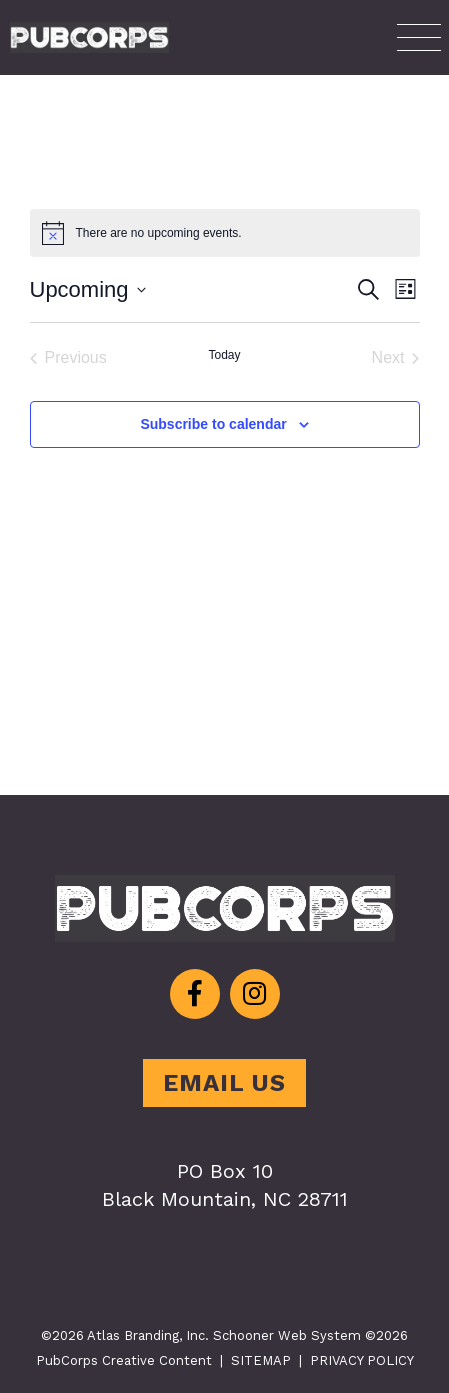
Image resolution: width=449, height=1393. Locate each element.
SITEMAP (261, 1360)
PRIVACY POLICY (362, 1360)
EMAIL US (224, 1083)
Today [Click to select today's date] (224, 355)
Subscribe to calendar (213, 424)
